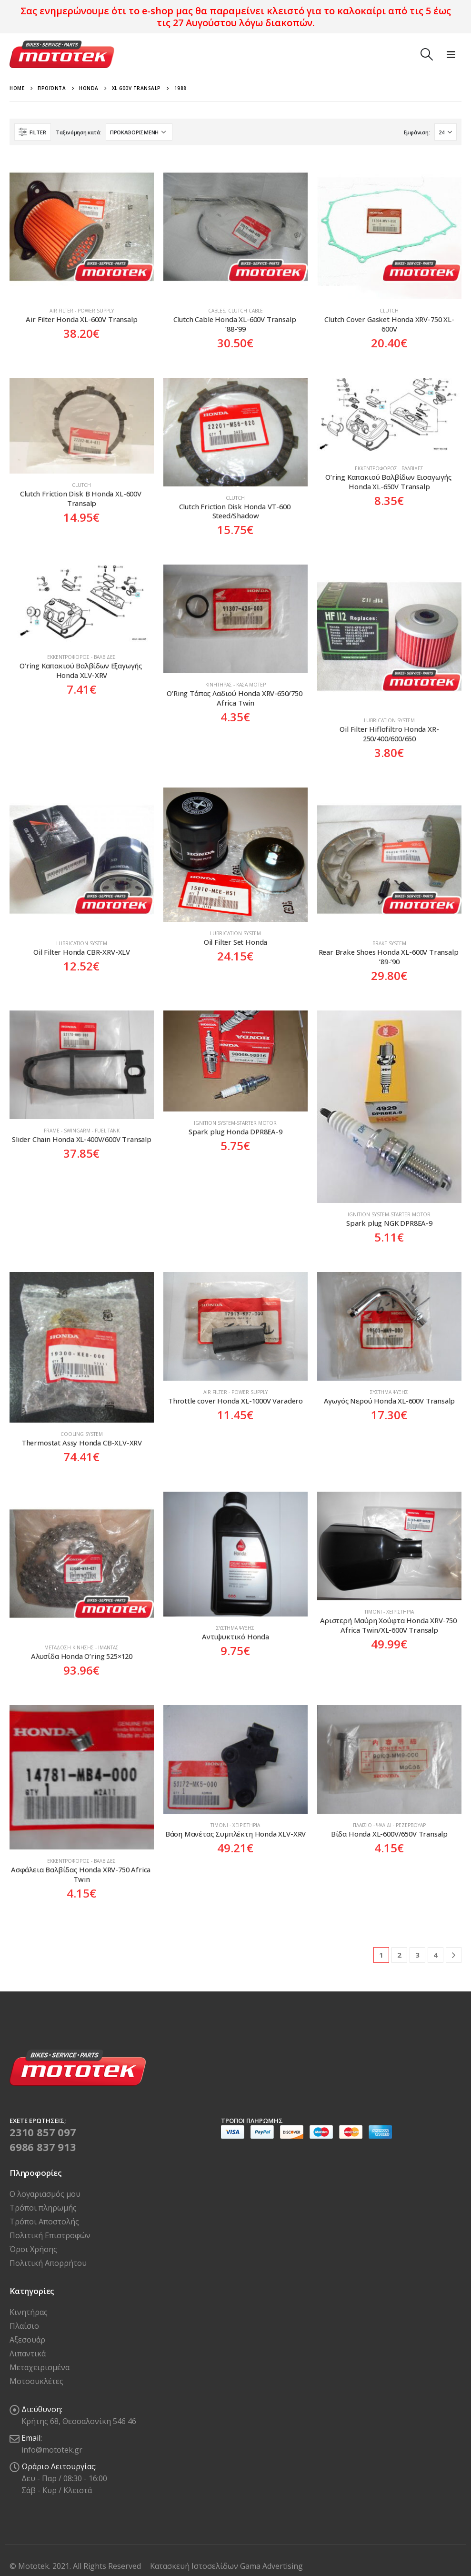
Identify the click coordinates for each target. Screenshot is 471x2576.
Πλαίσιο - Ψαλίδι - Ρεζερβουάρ (389, 1825)
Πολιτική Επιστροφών (50, 2235)
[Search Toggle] (426, 54)
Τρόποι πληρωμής (43, 2207)
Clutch (389, 310)
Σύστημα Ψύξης (389, 1392)
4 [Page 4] (435, 1955)
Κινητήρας (29, 2312)
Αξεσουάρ (27, 2339)
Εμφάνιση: (417, 132)
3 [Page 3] (417, 1955)
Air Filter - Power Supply (82, 310)
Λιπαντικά (28, 2353)
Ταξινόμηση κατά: (78, 132)
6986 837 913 (43, 2147)
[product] (82, 227)
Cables (216, 310)
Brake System (389, 943)
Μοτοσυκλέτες (36, 2381)
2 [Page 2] (399, 1955)
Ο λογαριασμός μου (45, 2194)
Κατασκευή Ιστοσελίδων (195, 2566)
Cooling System (81, 1434)
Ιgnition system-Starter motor (235, 1123)
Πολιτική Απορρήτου (48, 2263)
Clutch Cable (245, 310)
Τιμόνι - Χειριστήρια (389, 1611)
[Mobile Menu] (451, 54)
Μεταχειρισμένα (40, 2367)
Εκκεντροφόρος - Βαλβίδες (389, 468)
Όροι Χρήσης (33, 2249)
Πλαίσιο (24, 2326)
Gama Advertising (271, 2566)
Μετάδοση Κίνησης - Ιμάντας (81, 1647)
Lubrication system (389, 720)
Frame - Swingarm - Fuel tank (82, 1130)
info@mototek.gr (51, 2450)
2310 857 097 (43, 2132)
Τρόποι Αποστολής (44, 2221)
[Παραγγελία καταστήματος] (139, 132)
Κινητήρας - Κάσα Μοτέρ (235, 684)
